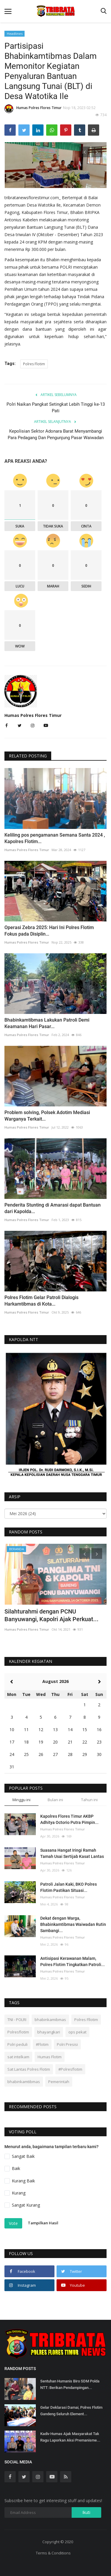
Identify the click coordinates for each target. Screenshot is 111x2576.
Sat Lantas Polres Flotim (28, 2069)
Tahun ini (89, 1799)
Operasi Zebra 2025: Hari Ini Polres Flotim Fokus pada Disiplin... (49, 931)
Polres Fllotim (86, 2019)
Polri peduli (17, 2044)
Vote (13, 2223)
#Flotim (42, 2044)
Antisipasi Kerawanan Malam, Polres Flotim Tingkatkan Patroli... (72, 1961)
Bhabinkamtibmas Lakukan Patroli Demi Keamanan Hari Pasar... (46, 1023)
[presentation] (84, 152)
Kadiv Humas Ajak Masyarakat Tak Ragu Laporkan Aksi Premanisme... (70, 2436)
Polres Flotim (34, 363)
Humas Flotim (50, 2056)
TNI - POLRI (16, 2019)
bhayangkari (48, 2032)
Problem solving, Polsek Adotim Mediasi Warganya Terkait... (47, 1116)
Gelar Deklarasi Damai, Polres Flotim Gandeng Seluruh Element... (71, 2410)
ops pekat (77, 2032)
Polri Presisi (67, 2044)
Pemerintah (58, 2081)
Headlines (14, 33)
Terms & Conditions (53, 2553)
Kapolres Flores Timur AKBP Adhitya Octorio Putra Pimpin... (69, 1819)
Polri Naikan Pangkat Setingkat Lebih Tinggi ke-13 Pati (56, 407)
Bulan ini (55, 1799)
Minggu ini (21, 1799)
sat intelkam (18, 2056)
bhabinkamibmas (50, 2019)
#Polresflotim (70, 2069)
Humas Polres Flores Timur (33, 108)
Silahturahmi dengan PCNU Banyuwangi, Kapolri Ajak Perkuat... (51, 1615)
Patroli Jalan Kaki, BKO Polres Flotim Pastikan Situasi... (68, 1887)
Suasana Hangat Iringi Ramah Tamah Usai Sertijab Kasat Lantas (72, 1853)
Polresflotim (18, 2032)
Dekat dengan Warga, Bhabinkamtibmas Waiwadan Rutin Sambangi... (73, 1924)
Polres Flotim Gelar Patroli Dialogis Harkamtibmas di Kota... (41, 1301)
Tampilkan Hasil (43, 2223)
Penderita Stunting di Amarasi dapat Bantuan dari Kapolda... (52, 1208)
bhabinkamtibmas (23, 2081)
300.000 (38, 249)
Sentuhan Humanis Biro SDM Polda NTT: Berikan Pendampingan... (69, 2384)
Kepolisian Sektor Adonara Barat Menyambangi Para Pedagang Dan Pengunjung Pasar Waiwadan (56, 434)
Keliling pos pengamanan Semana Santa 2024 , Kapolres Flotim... (54, 838)
